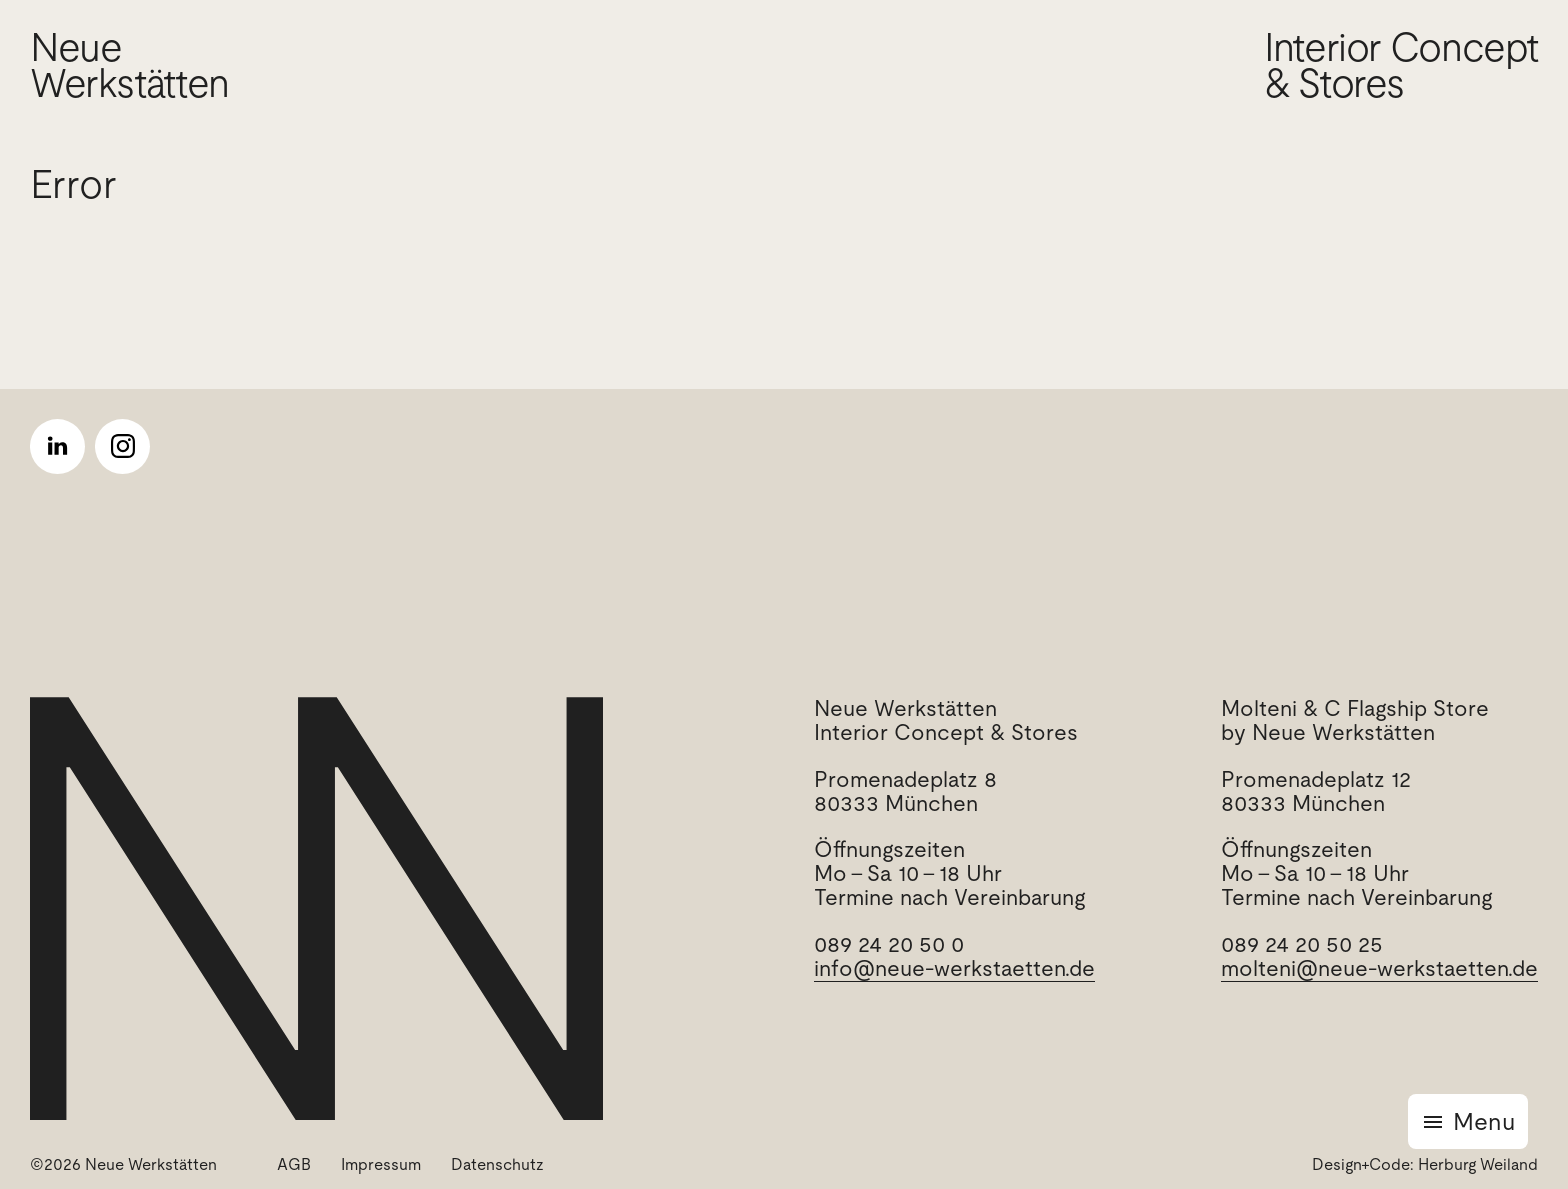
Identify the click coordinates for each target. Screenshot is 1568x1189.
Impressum (381, 1164)
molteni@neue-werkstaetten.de (1379, 968)
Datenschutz (497, 1164)
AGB (294, 1164)
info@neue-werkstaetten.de (954, 968)
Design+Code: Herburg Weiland (1425, 1164)
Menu (1484, 1121)
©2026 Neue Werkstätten (123, 1164)
